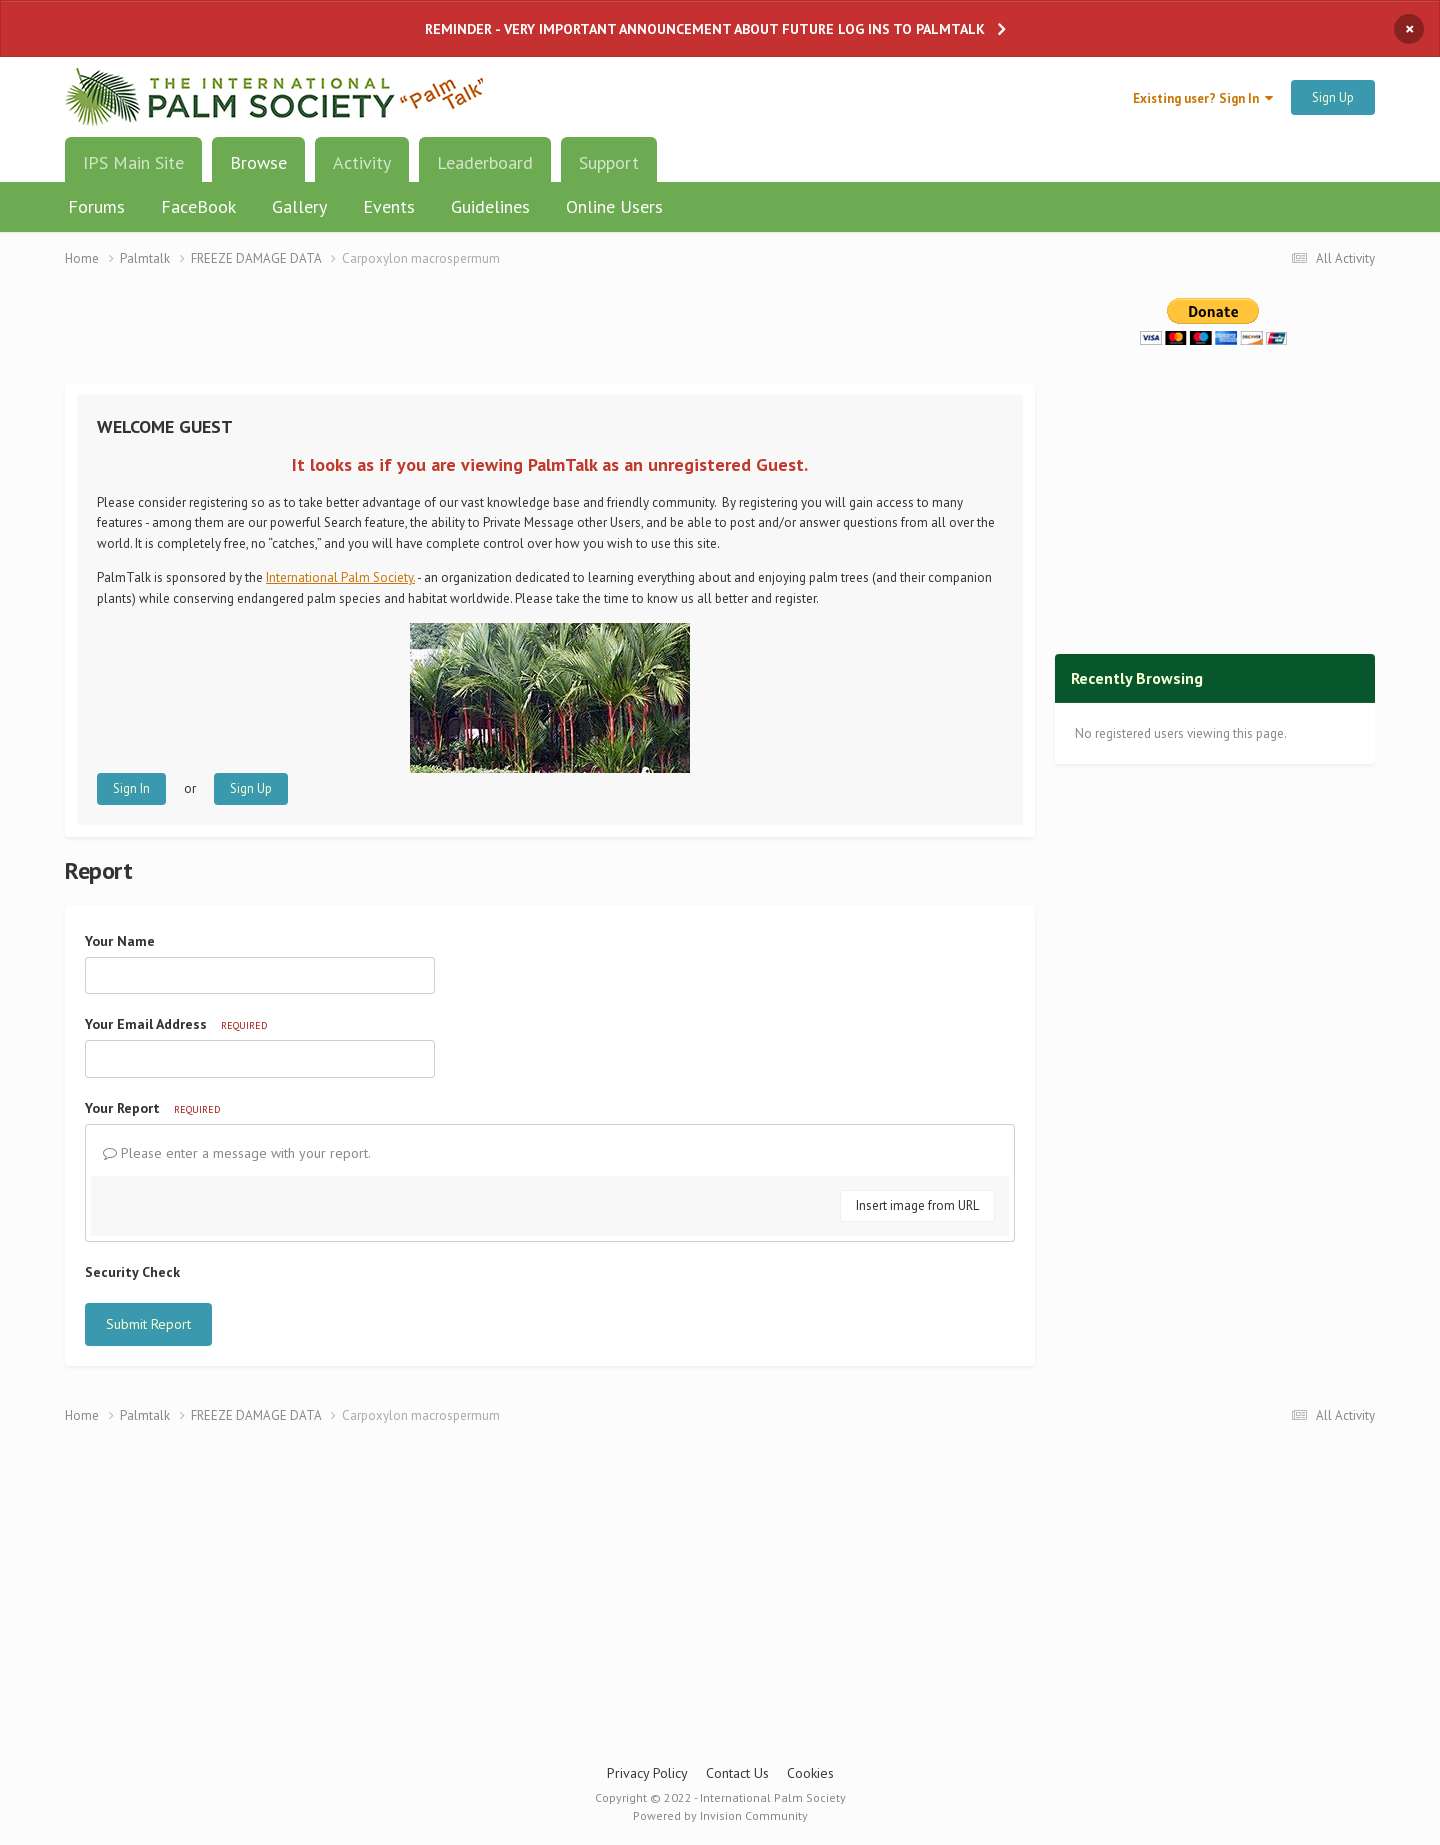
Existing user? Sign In (1203, 98)
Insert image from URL (917, 1205)
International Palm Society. (340, 577)
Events (389, 206)
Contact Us (737, 1773)
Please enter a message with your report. (237, 1153)
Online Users (614, 206)
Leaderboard (485, 162)
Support (609, 162)
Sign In (131, 788)
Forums (96, 206)
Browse (258, 170)
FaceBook (198, 206)
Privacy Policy (647, 1773)
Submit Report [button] (148, 1324)
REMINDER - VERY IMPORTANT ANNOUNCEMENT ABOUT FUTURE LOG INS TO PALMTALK (705, 29)
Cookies (810, 1773)
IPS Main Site (133, 162)
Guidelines (490, 206)
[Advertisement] (550, 337)
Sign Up (1333, 97)
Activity (362, 162)
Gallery (299, 206)
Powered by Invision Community (720, 1815)
